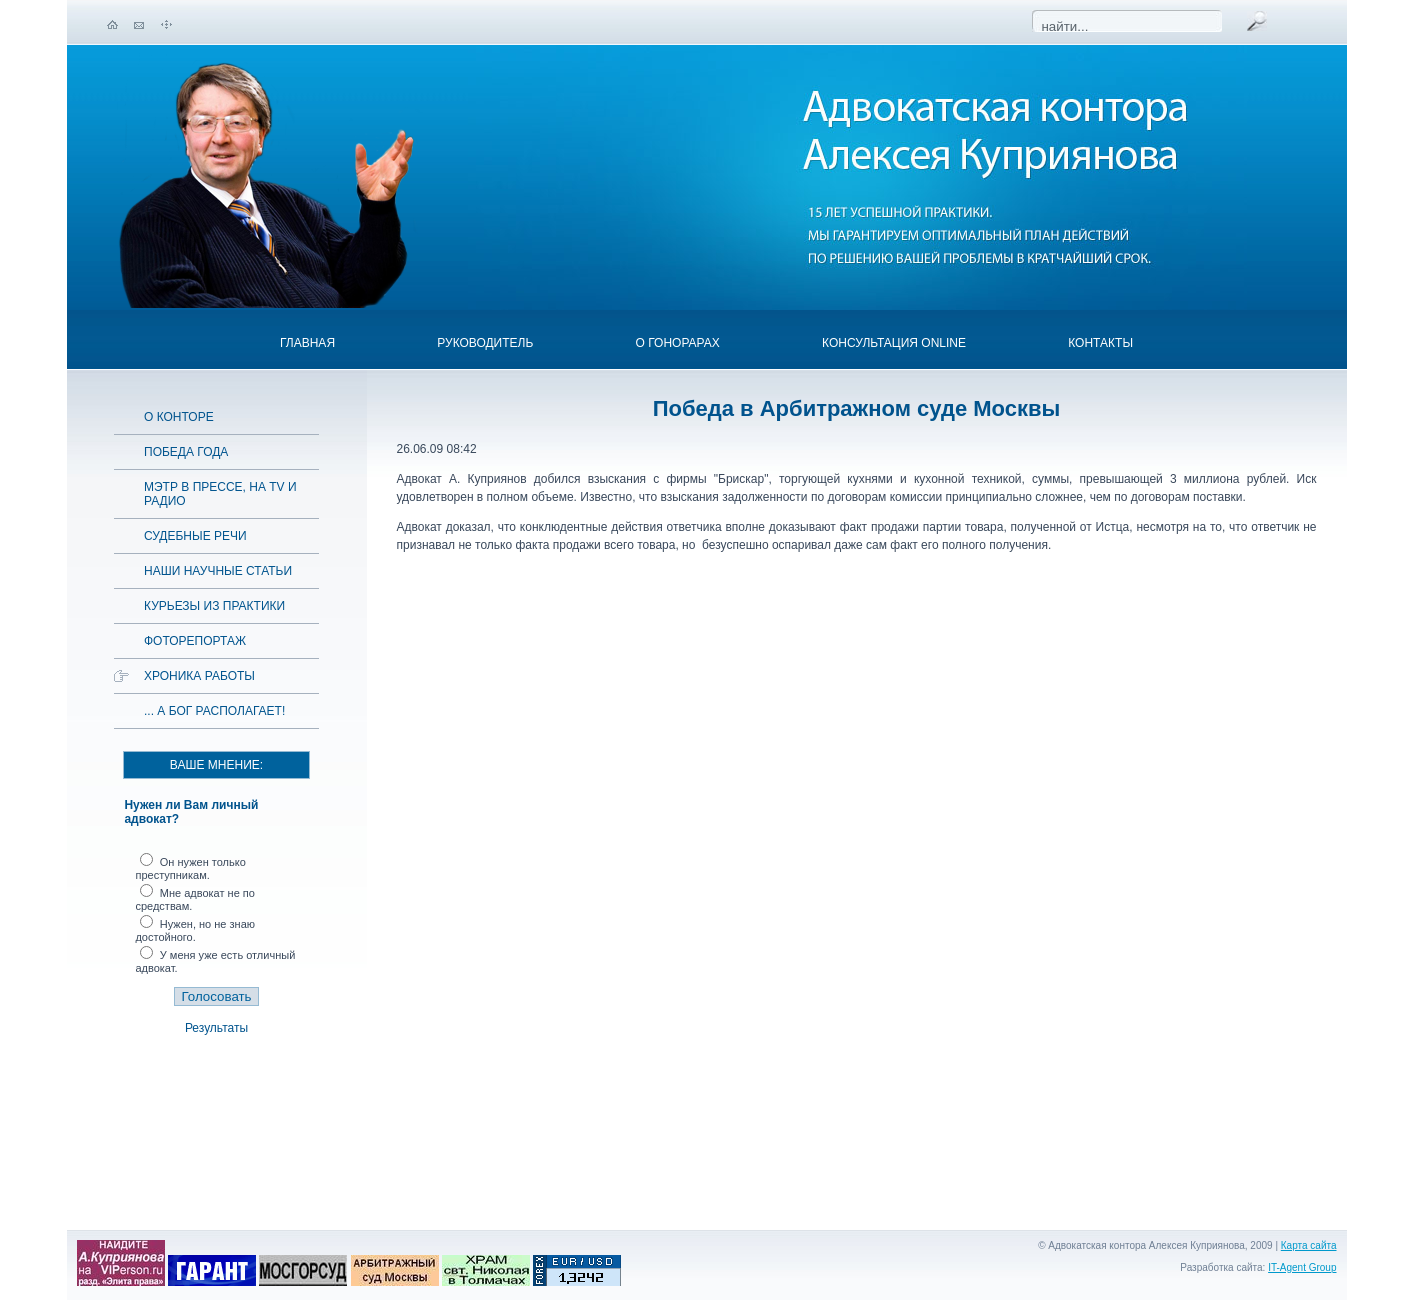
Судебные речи (195, 536)
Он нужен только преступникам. (190, 868)
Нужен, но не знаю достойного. (195, 930)
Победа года (186, 452)
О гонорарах (678, 343)
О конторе (179, 417)
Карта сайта (1309, 1245)
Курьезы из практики (214, 606)
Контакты (1100, 343)
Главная (307, 343)
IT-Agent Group (1302, 1267)
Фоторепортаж (195, 641)
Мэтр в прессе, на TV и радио (220, 494)
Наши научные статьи (218, 571)
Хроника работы (199, 676)
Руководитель (485, 343)
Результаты (216, 1028)
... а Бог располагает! (214, 711)
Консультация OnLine (894, 343)
